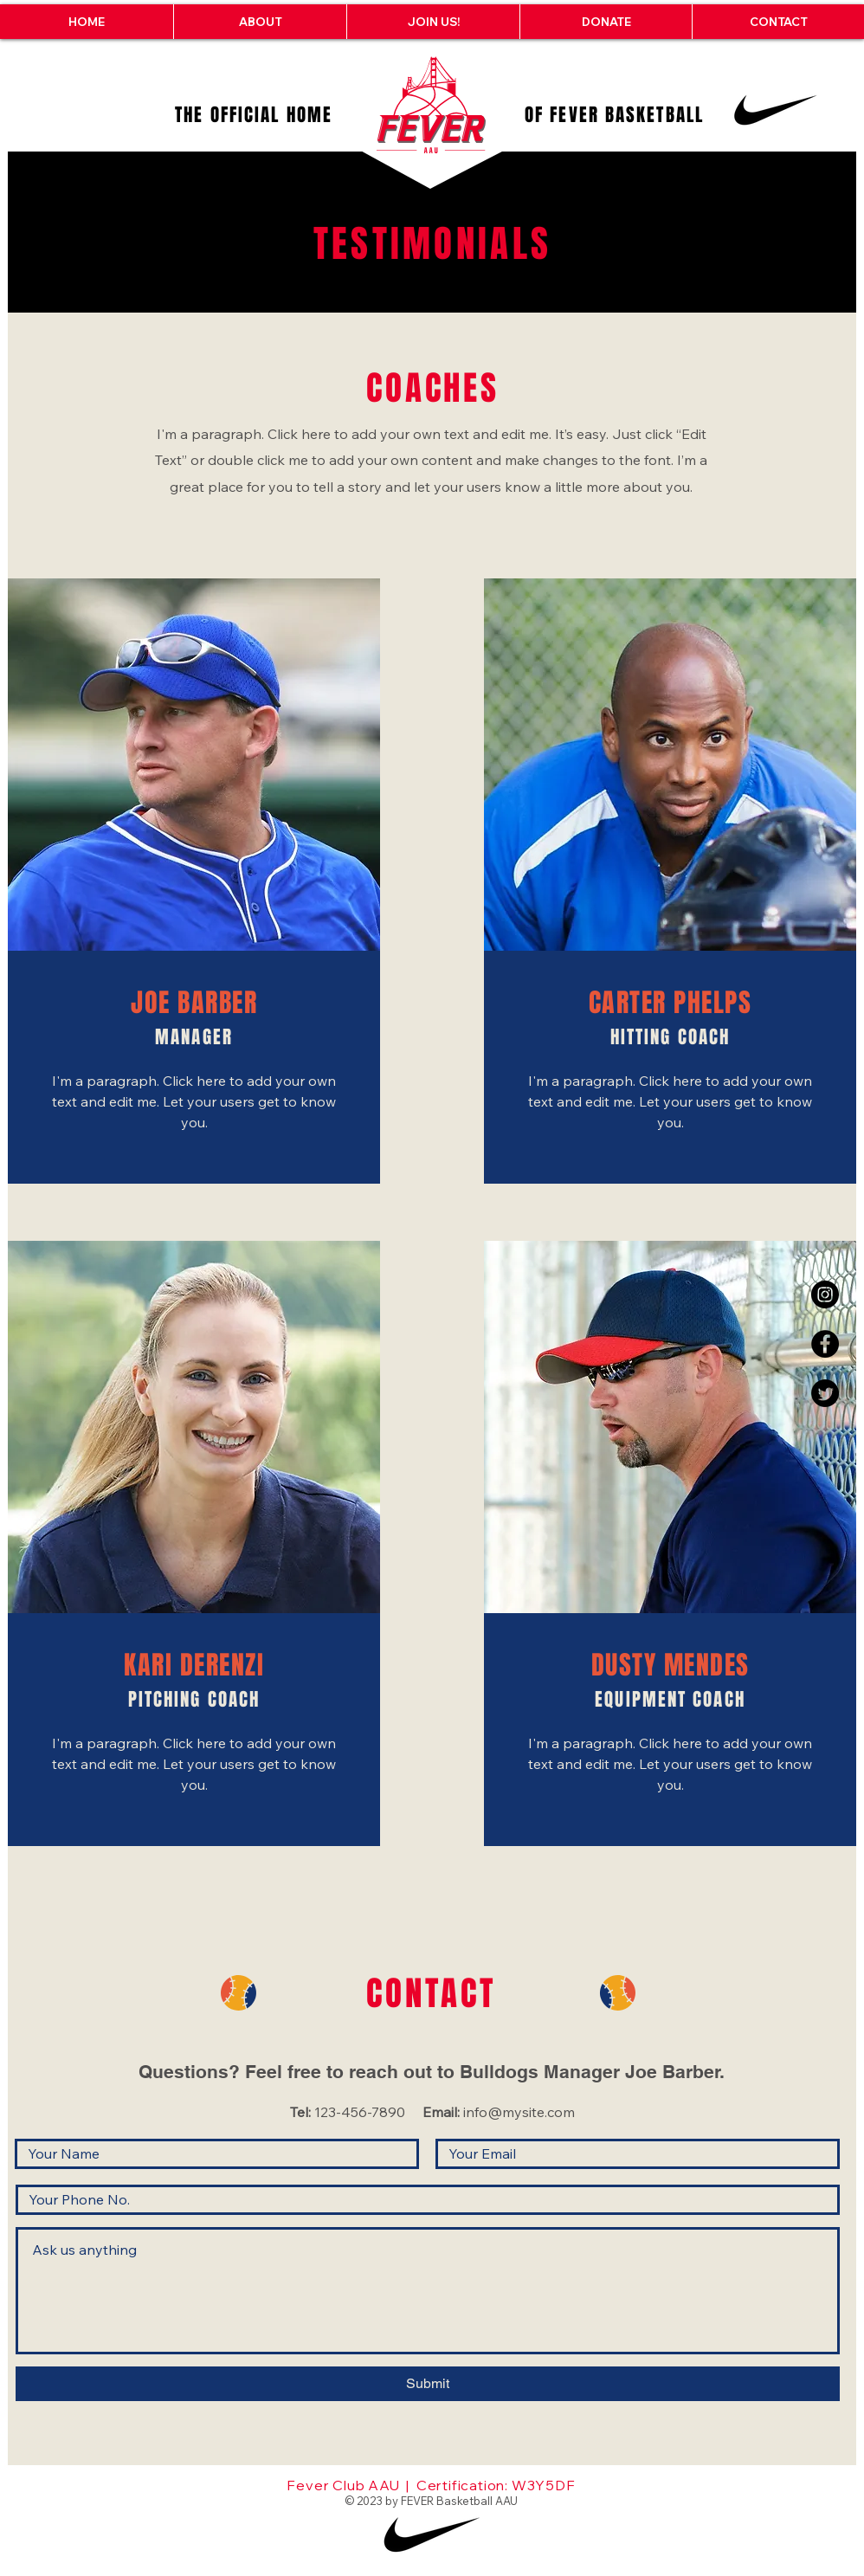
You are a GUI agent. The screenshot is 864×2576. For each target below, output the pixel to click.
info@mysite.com (519, 2112)
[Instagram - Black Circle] (825, 1294)
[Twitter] (825, 1393)
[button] (259, 21)
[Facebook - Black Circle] (825, 1344)
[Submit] (428, 2383)
